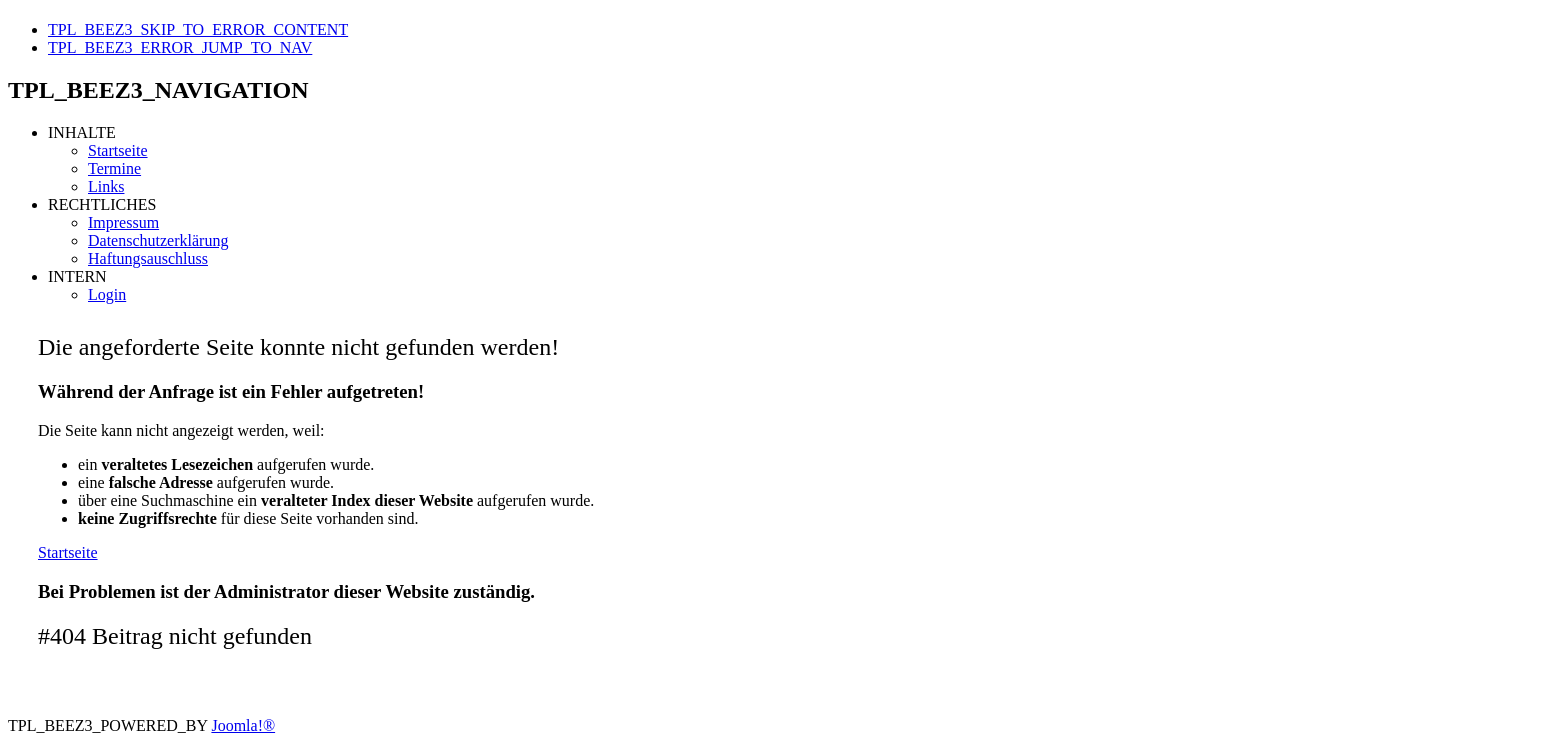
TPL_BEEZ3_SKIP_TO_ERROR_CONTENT (198, 29)
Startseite (118, 150)
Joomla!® (243, 725)
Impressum (123, 222)
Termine (114, 168)
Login (107, 294)
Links (106, 186)
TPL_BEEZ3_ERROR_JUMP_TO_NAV (180, 47)
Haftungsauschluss (148, 258)
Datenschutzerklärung (158, 240)
